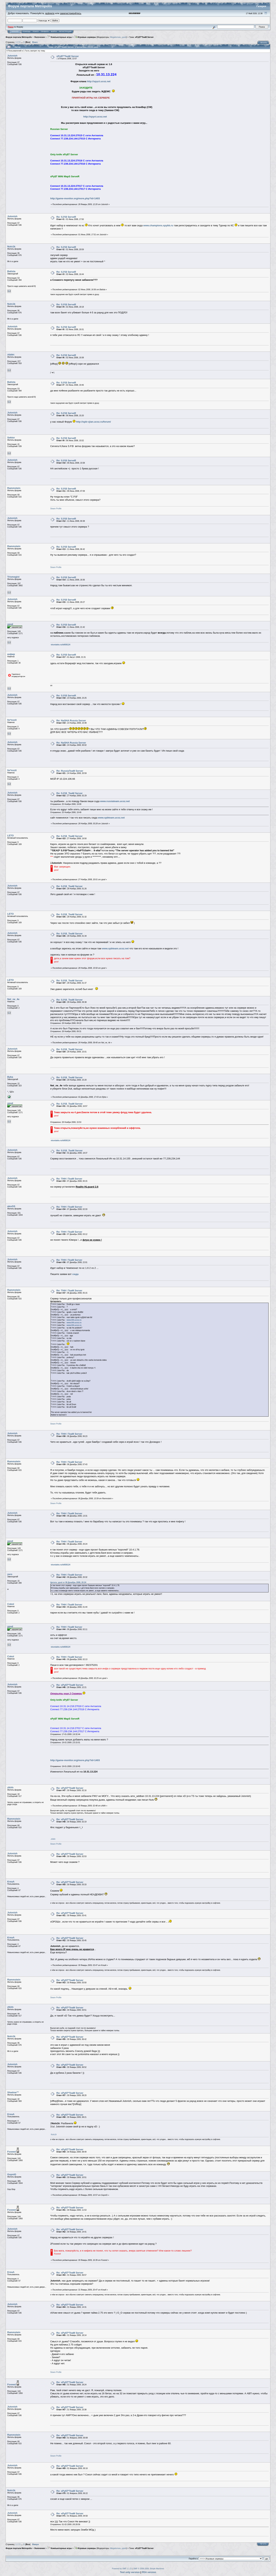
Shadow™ (13, 2092)
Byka (10, 1077)
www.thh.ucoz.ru (74, 1320)
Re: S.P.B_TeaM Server (69, 793)
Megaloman (115, 37)
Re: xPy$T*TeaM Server (69, 1685)
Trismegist (13, 576)
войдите (49, 13)
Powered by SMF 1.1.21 (122, 2569)
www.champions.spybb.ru (158, 225)
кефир (11, 654)
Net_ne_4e (13, 999)
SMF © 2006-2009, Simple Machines (148, 2569)
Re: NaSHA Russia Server (71, 720)
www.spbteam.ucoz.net (111, 817)
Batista (11, 271)
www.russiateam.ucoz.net (115, 801)
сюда (75, 1274)
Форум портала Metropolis (19, 37)
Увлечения (39, 37)
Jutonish (12, 55)
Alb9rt (10, 354)
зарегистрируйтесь (70, 13)
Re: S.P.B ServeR (66, 216)
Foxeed (11, 2151)
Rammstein (13, 488)
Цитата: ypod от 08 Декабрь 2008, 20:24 (68, 1582)
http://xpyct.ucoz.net (98, 81)
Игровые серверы (85, 37)
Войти (54, 31)
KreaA (10, 1881)
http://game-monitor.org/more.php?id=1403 (75, 198)
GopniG (11, 2174)
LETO (10, 835)
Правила (45, 31)
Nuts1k (11, 246)
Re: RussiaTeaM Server (69, 770)
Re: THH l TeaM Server (69, 1178)
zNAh (10, 1787)
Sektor (11, 437)
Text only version (130, 2572)
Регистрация (65, 31)
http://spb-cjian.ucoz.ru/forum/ (93, 421)
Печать (263, 43)
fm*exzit (12, 720)
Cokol (10, 1604)
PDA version (149, 2572)
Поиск (36, 31)
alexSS (11, 1206)
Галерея (261, 6)
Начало (15, 31)
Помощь (26, 31)
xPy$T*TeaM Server (144, 37)
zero (9, 1574)
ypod (124, 37)
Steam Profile (55, 509)
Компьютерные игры (59, 37)
